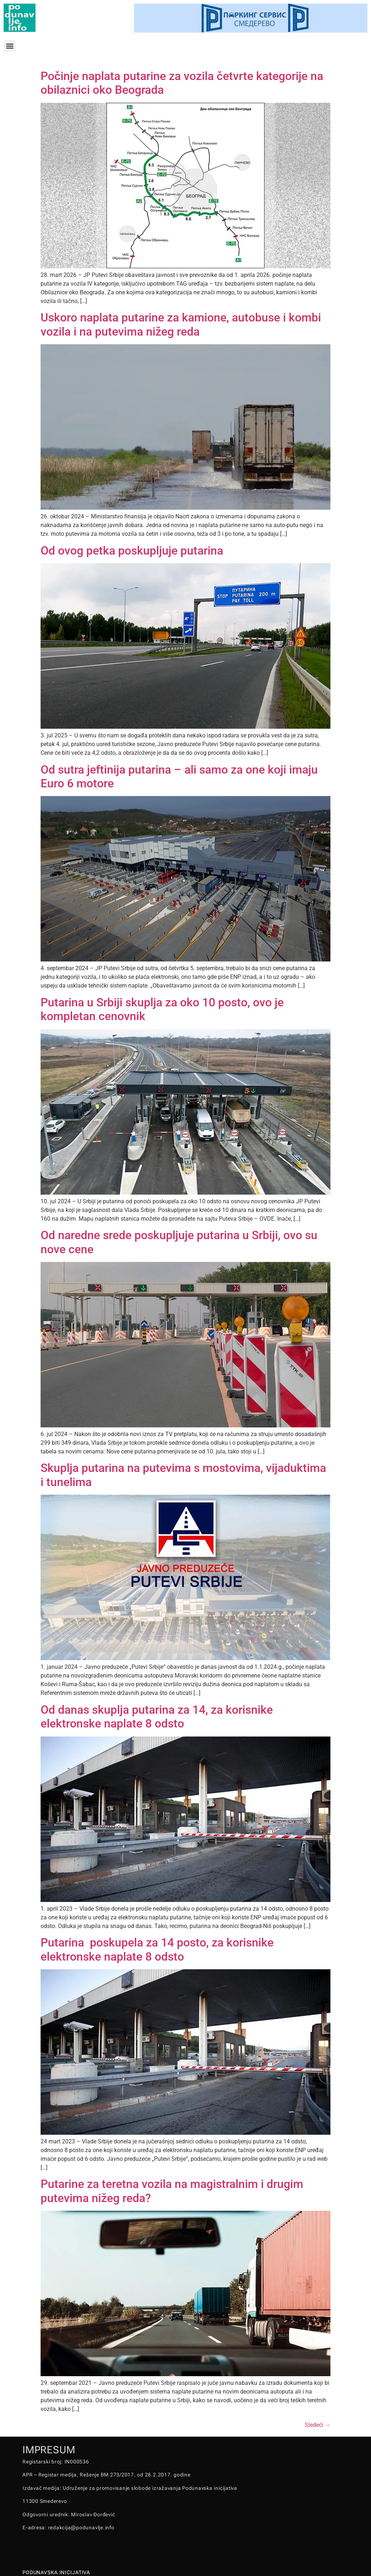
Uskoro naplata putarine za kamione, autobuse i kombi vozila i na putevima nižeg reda (181, 324)
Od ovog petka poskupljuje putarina (132, 550)
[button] (10, 46)
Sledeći (317, 2424)
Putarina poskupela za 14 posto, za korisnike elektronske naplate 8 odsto (157, 1949)
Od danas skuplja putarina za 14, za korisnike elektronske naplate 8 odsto (157, 1716)
